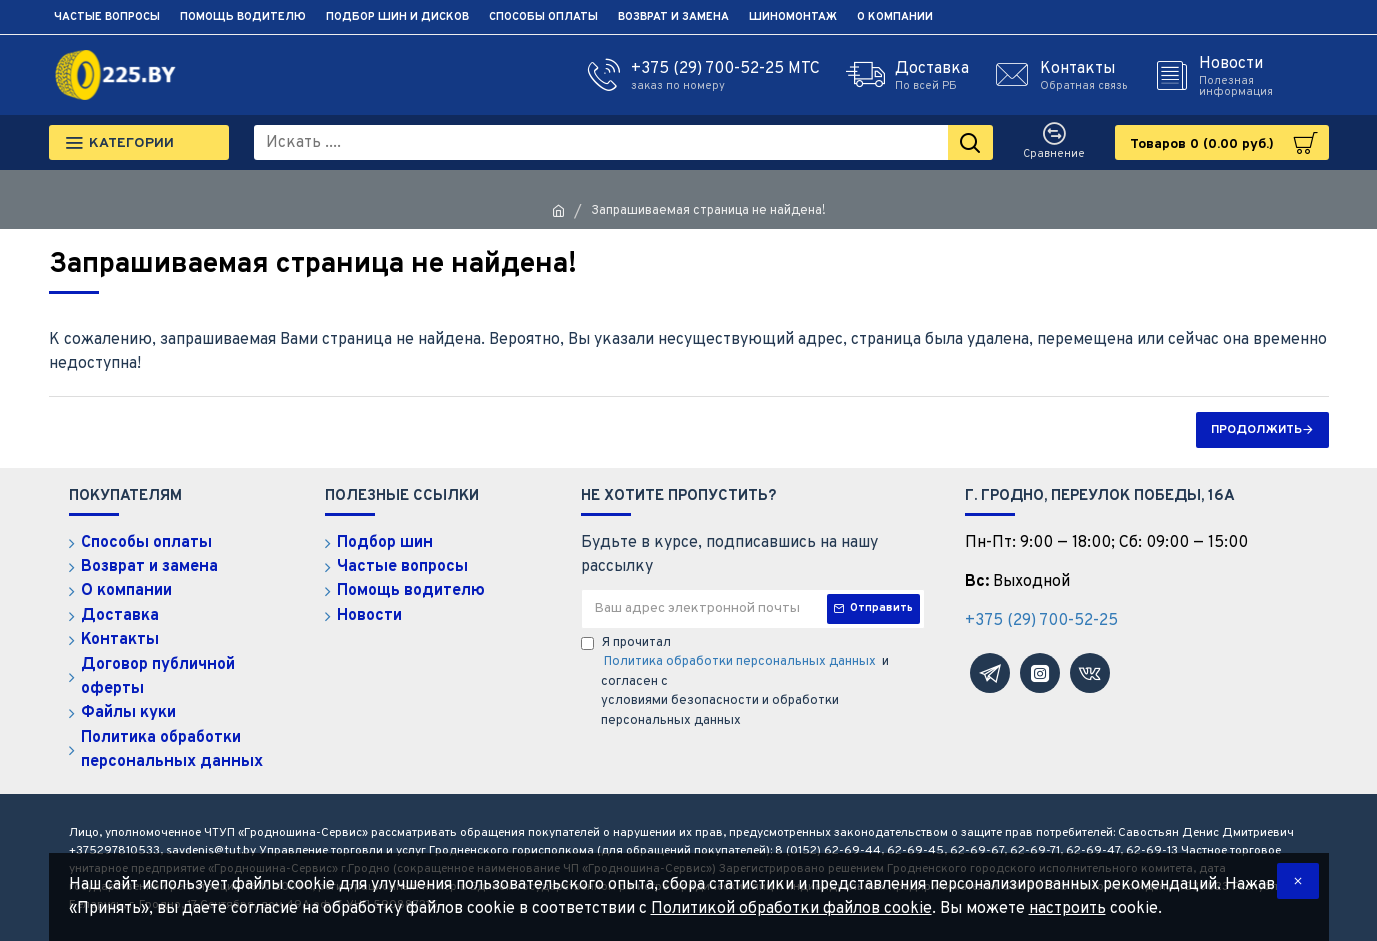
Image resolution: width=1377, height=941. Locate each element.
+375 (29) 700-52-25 (1041, 621)
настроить (1067, 909)
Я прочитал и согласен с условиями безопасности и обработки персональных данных (735, 682)
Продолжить (1256, 430)
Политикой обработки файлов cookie (791, 909)
